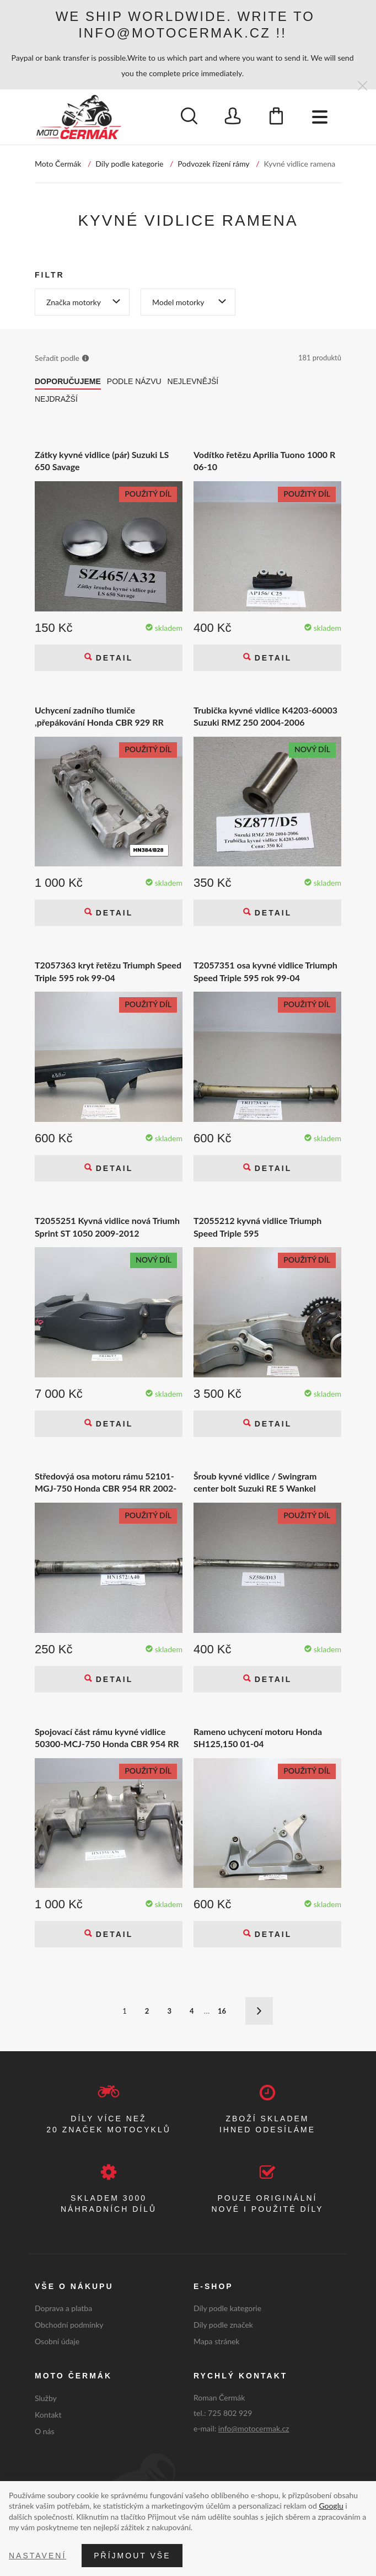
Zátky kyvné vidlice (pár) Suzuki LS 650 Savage (102, 460)
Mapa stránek (216, 2341)
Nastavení (37, 2555)
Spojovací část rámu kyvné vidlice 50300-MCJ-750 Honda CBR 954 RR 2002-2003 (107, 1738)
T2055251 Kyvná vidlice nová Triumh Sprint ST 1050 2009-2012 (107, 1226)
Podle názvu (134, 381)
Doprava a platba (63, 2308)
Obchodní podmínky (69, 2324)
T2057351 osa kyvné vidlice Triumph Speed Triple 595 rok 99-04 (265, 971)
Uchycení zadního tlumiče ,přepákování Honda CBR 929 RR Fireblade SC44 (99, 716)
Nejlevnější (193, 381)
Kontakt (48, 2414)
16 (222, 2010)
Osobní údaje (57, 2341)
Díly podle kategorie (129, 163)
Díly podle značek (223, 2324)
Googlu (331, 2505)
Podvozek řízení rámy (213, 163)
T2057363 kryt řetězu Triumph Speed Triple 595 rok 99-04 (108, 971)
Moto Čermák (58, 163)
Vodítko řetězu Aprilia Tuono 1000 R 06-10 (264, 460)
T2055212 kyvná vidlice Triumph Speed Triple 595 (257, 1226)
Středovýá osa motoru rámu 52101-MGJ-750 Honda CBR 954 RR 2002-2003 (105, 1482)
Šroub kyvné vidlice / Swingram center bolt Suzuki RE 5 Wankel (255, 1482)
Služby (46, 2398)
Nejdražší (56, 399)
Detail (112, 657)
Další (259, 2011)
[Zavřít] (362, 86)
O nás (45, 2431)
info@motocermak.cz (253, 2428)
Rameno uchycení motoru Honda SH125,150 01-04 (258, 1737)
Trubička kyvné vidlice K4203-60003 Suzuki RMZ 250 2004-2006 (265, 716)
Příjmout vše (132, 2555)
